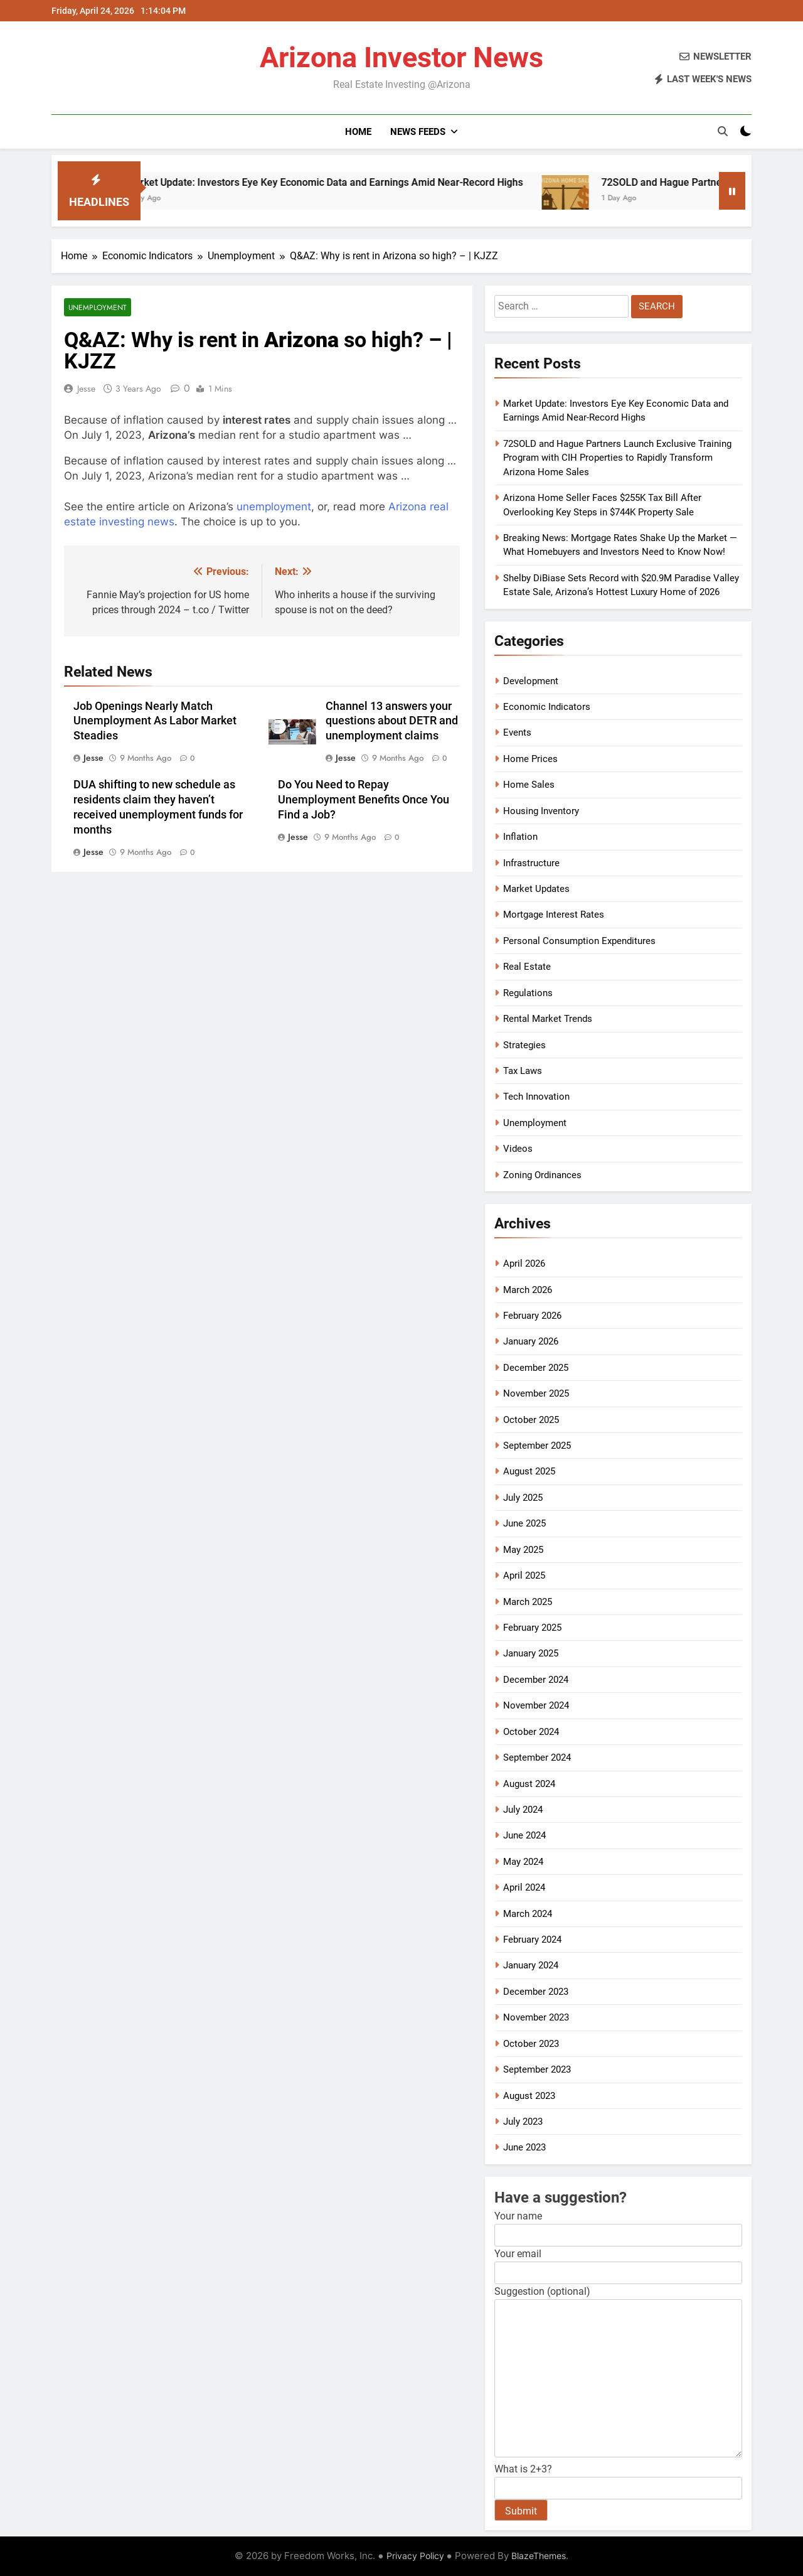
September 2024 (537, 1757)
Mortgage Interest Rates (553, 914)
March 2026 (527, 1290)
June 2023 (524, 2147)
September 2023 (537, 2069)
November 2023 (536, 2017)
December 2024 (535, 1679)
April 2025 (524, 1575)
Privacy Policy (415, 2555)
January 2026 (530, 1341)
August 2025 (529, 1471)
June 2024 (524, 1835)
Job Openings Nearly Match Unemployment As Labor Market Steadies (155, 721)
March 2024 (527, 1913)
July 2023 (523, 2121)
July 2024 (523, 1809)
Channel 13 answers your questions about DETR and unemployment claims (392, 721)
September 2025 (537, 1445)
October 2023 (531, 2043)
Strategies (524, 1045)
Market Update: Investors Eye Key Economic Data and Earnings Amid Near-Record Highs (362, 182)
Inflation (520, 836)
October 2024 (531, 1731)
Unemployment (97, 307)
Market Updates (536, 888)
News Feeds (417, 131)
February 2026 (532, 1315)
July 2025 (523, 1497)
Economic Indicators (546, 706)
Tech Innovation (536, 1096)
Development (530, 681)
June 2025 (524, 1523)
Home (358, 131)
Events (517, 732)
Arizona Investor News (401, 57)
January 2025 (530, 1653)
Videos (518, 1148)
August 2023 (529, 2095)
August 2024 (529, 1784)
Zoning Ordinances (542, 1175)
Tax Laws (522, 1070)
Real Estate (527, 966)
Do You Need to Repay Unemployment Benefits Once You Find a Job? (363, 799)
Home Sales (529, 784)
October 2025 (531, 1419)
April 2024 (524, 1887)
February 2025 (532, 1627)
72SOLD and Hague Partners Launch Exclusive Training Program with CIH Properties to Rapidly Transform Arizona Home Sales (617, 458)
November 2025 (536, 1393)
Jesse (86, 388)
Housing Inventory (541, 811)
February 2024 (532, 1939)
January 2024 (530, 1965)
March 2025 (527, 1601)
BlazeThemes (538, 2555)
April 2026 (524, 1263)
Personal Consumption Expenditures (579, 941)
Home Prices (530, 759)
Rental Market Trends (547, 1018)
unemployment (274, 506)
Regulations (528, 993)
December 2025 (535, 1367)
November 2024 (536, 1705)
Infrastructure (531, 863)
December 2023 (535, 1991)
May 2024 (523, 1861)
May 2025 (523, 1549)
